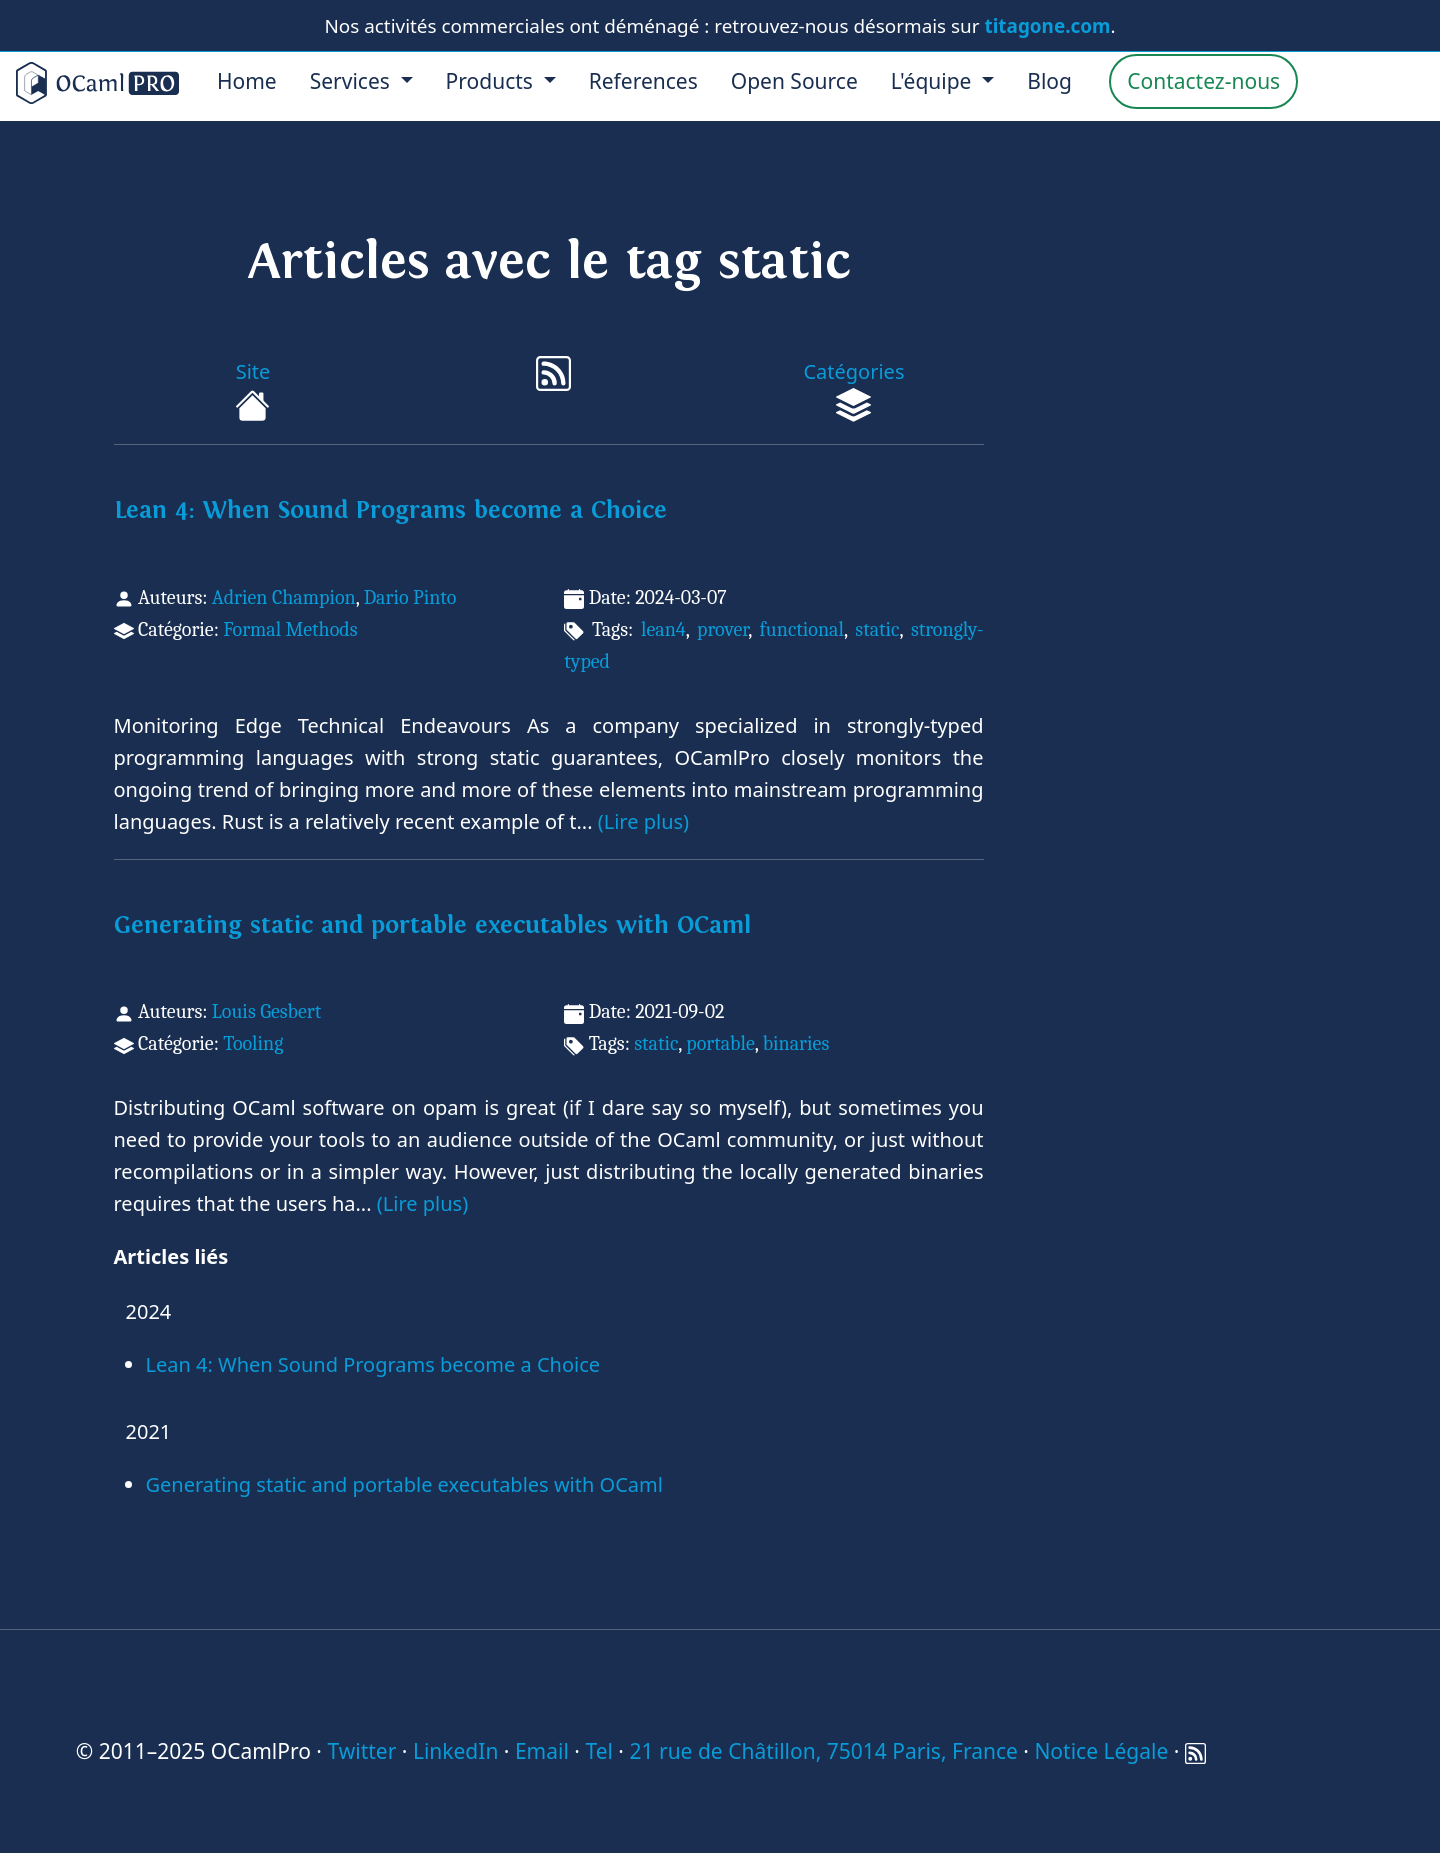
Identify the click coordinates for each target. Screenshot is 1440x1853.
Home (247, 81)
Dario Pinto (410, 597)
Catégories (853, 390)
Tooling (253, 1043)
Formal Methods (290, 629)
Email (542, 1751)
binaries (796, 1043)
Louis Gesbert (266, 1011)
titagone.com (1048, 26)
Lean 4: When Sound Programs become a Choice (390, 510)
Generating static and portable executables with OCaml (432, 925)
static (877, 629)
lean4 (663, 629)
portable (720, 1043)
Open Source (794, 81)
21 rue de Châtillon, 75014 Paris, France (823, 1751)
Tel (598, 1751)
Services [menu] (353, 81)
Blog (1049, 81)
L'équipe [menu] (934, 81)
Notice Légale (1101, 1751)
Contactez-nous (1203, 81)
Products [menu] (492, 81)
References (643, 81)
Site (252, 390)
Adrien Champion (284, 597)
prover (722, 629)
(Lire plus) (643, 821)
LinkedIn (455, 1751)
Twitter (361, 1751)
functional (802, 629)
